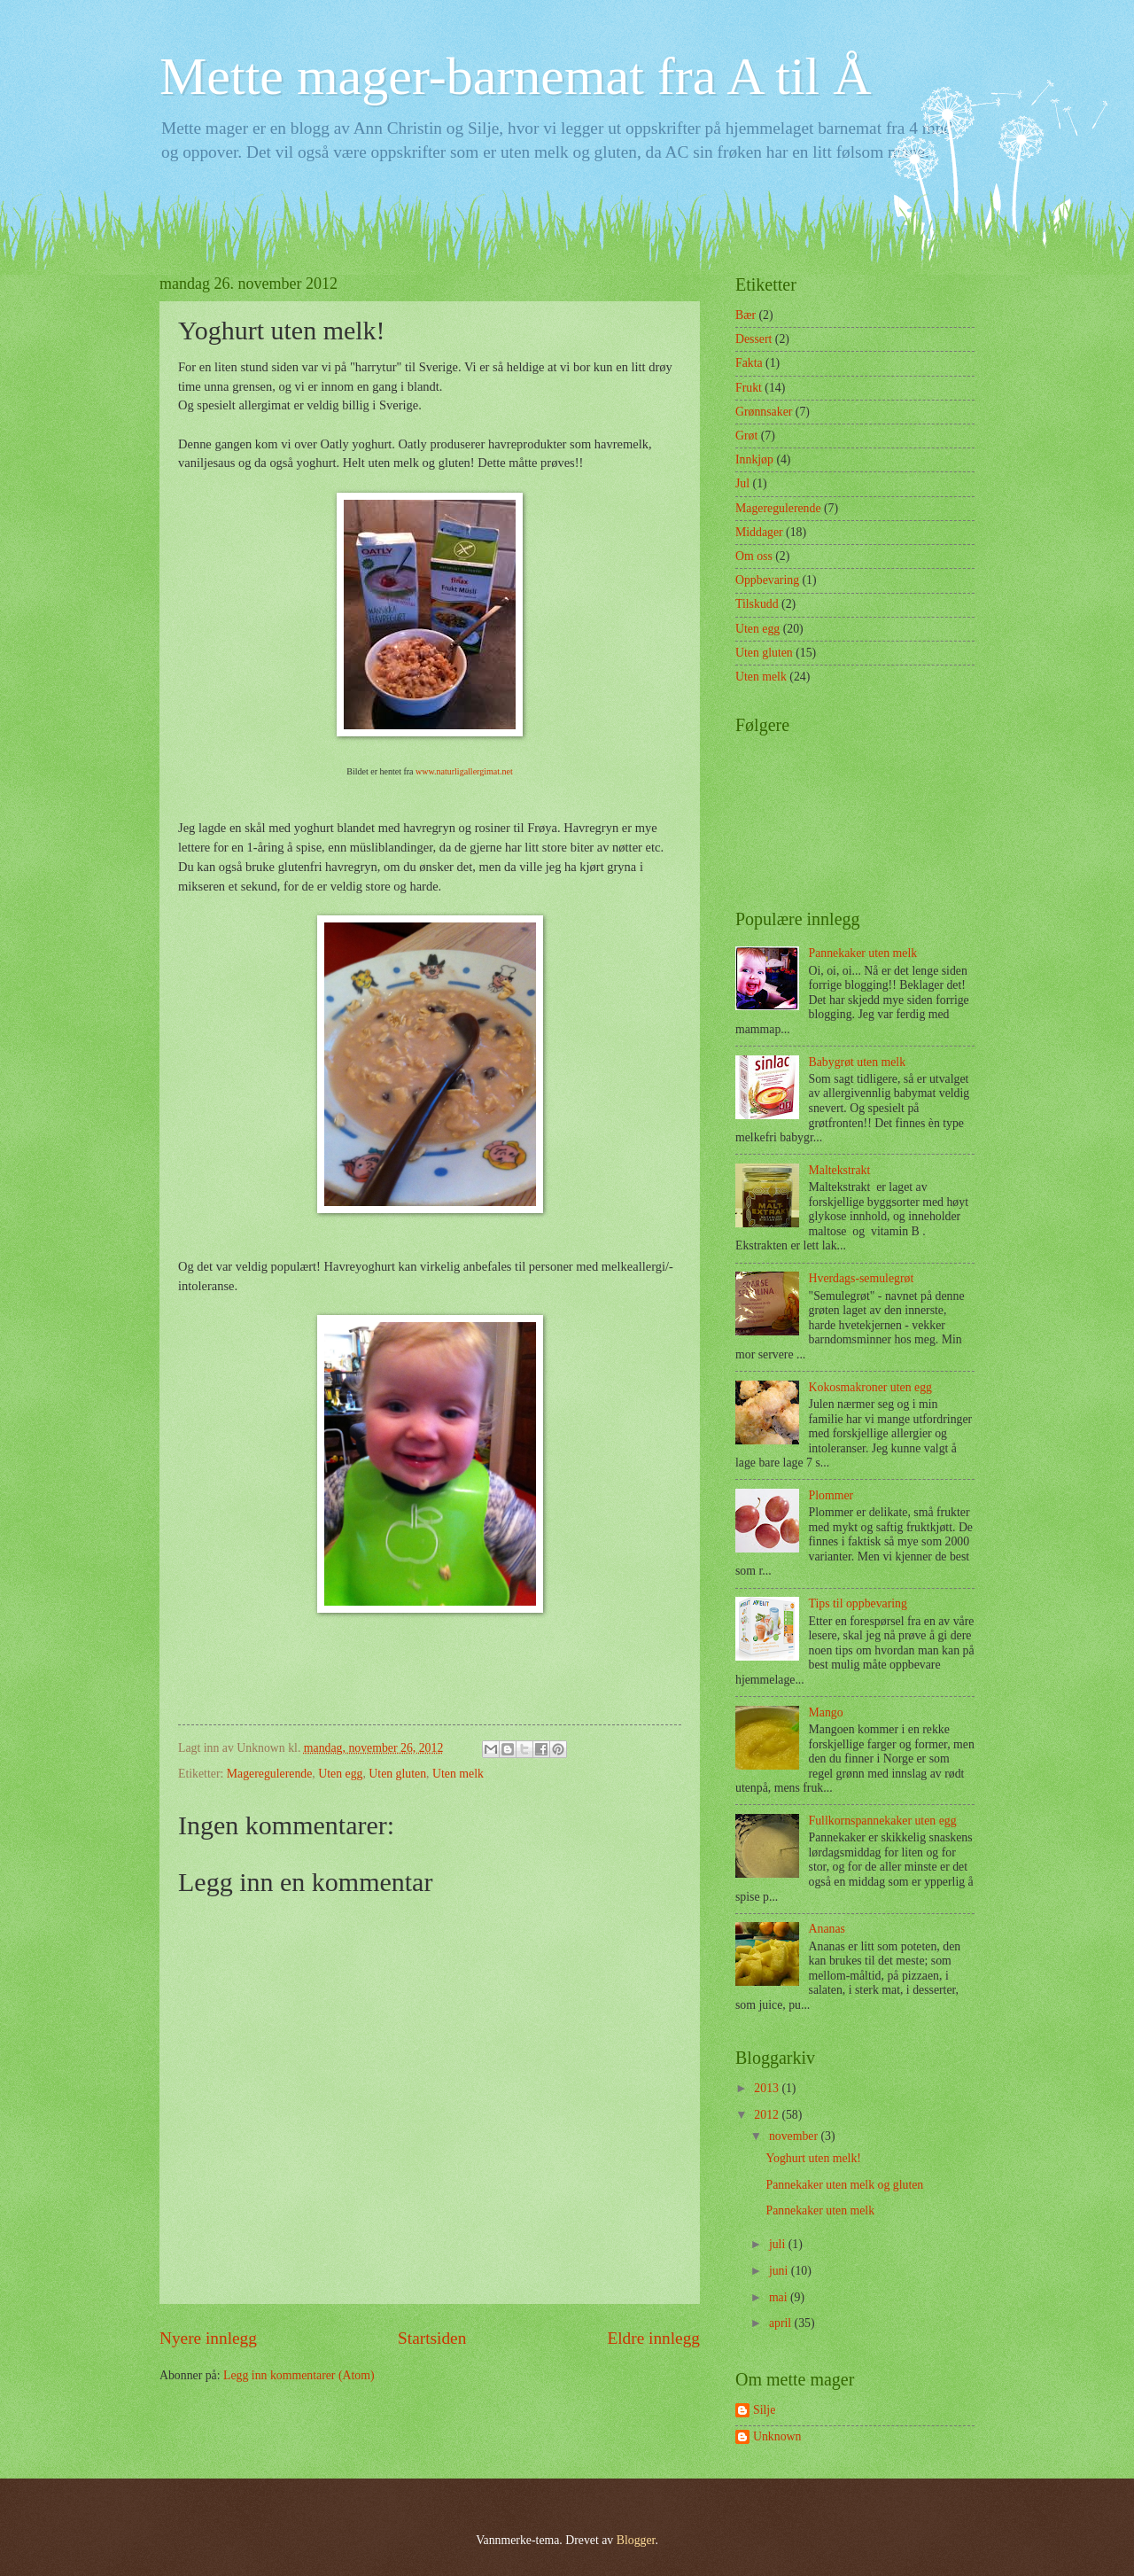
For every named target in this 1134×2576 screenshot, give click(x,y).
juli (778, 2244)
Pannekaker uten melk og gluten (844, 2184)
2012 (767, 2114)
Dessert (753, 339)
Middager (759, 532)
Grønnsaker (763, 411)
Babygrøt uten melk (857, 1062)
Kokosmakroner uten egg (870, 1387)
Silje (764, 2409)
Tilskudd (757, 604)
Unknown (777, 2436)
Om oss (754, 556)
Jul (742, 483)
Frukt (748, 387)
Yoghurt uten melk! (812, 2158)
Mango (826, 1712)
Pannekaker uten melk (863, 953)
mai (779, 2297)
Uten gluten (397, 1773)
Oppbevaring (767, 580)
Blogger (636, 2540)
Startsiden (432, 2338)
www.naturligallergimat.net (464, 771)
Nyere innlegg (208, 2338)
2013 (767, 2088)
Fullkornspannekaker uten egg (883, 1820)
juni (780, 2270)
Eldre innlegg (653, 2338)
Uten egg (340, 1773)
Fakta (749, 363)
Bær (745, 315)
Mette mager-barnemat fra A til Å (515, 76)
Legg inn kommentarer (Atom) (299, 2375)
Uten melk (458, 1773)
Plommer (831, 1495)
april (782, 2323)
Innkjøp (754, 459)
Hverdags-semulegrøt (861, 1278)
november (795, 2136)
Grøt (746, 435)
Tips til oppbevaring (858, 1603)
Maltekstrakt (840, 1170)
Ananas (827, 1928)
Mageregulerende (270, 1773)
